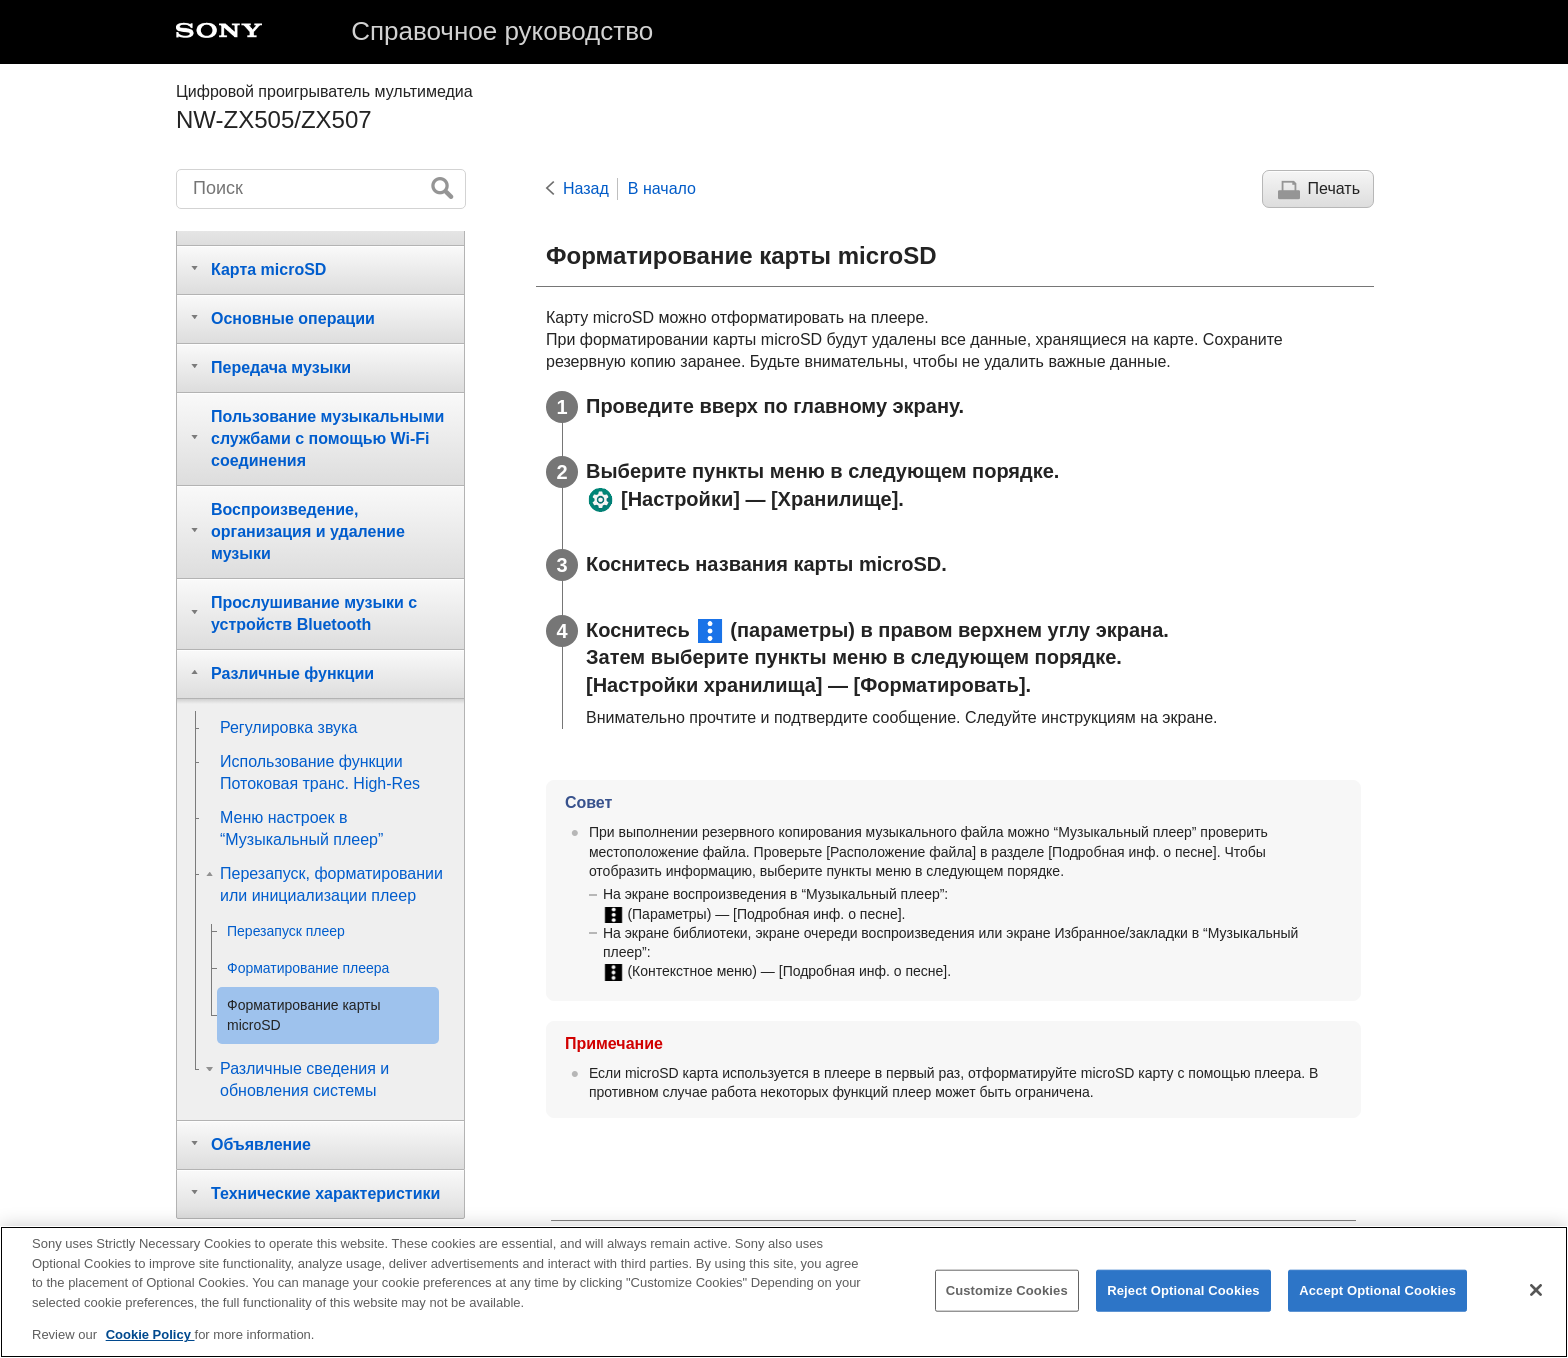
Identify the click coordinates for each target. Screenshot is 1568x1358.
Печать (1334, 188)
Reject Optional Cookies (1183, 1292)
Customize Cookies (1007, 1292)
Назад (586, 188)
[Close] (1536, 1292)
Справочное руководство (502, 31)
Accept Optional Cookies (1377, 1292)
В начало (662, 188)
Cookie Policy (150, 1336)
